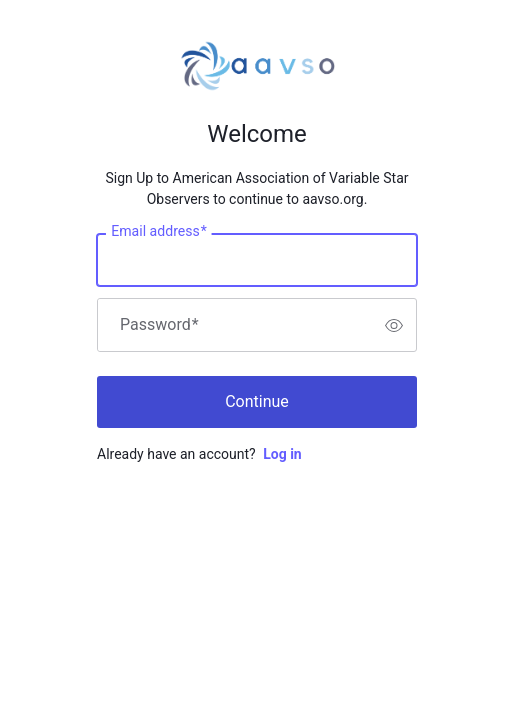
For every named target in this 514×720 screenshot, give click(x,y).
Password (159, 325)
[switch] (394, 325)
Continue (257, 401)
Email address (158, 232)
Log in (282, 454)
